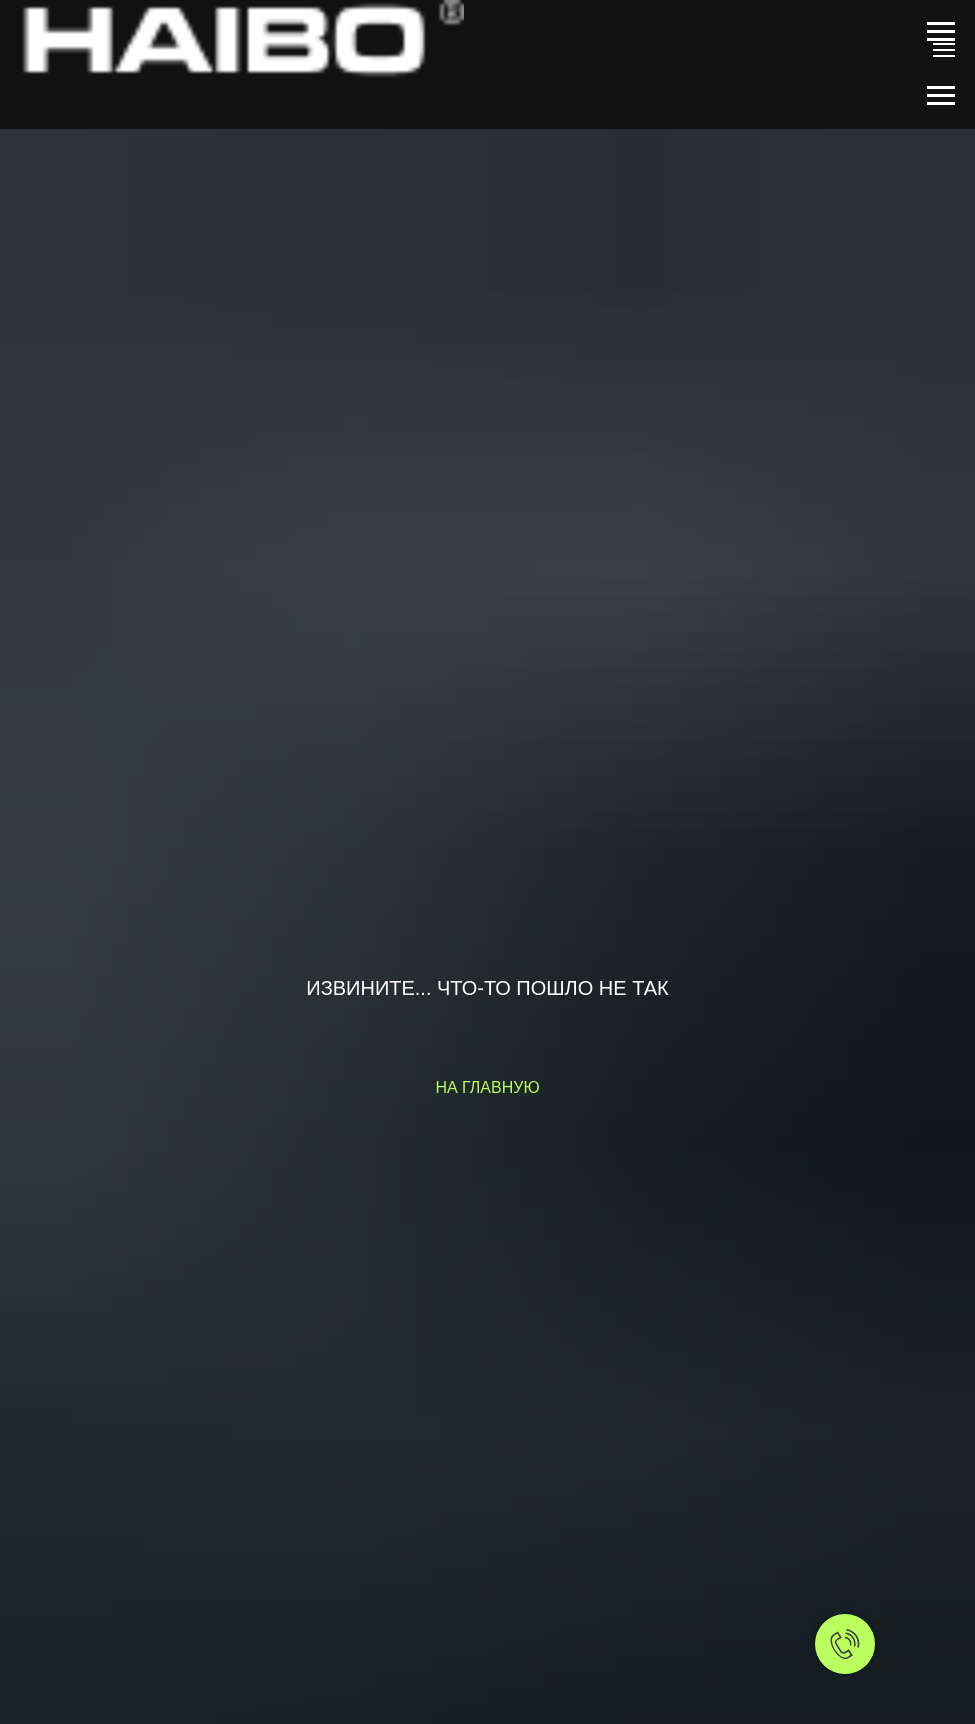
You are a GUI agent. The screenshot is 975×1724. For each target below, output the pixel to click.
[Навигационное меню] (941, 32)
